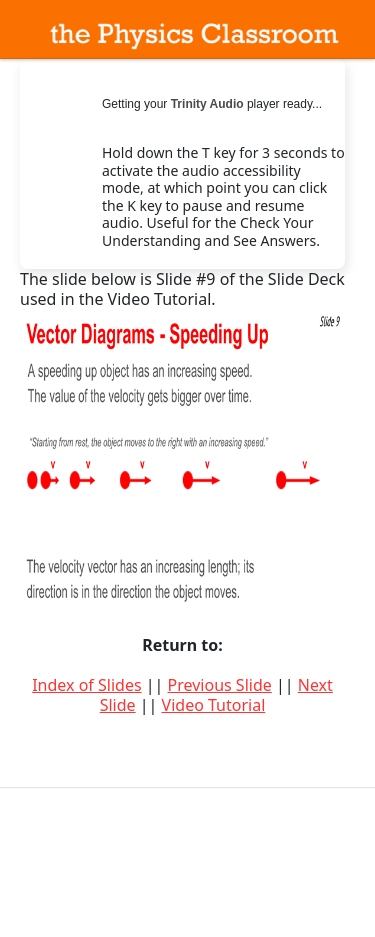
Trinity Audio (207, 104)
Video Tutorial (214, 705)
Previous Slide (220, 685)
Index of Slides (86, 685)
